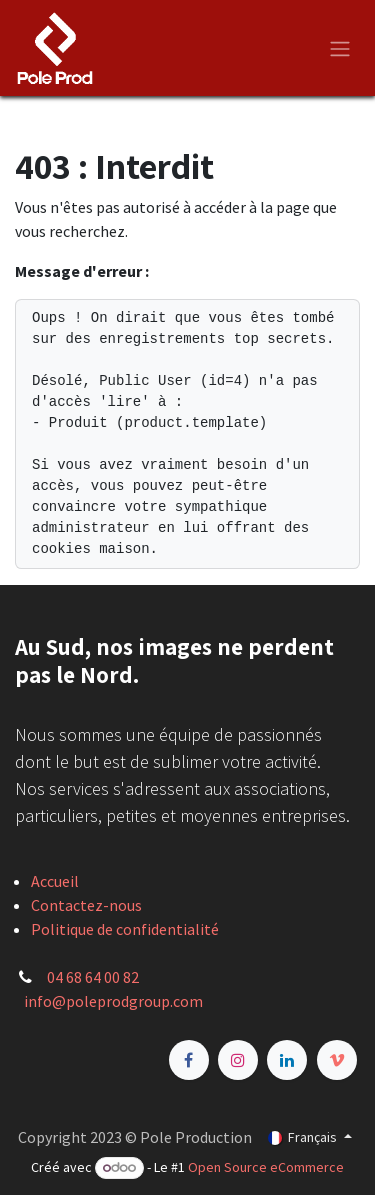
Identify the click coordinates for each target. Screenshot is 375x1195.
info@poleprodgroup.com (113, 1001)
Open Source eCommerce (266, 1167)
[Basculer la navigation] (340, 48)
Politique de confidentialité (125, 929)
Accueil (55, 881)
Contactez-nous (86, 905)
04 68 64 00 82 (93, 977)
